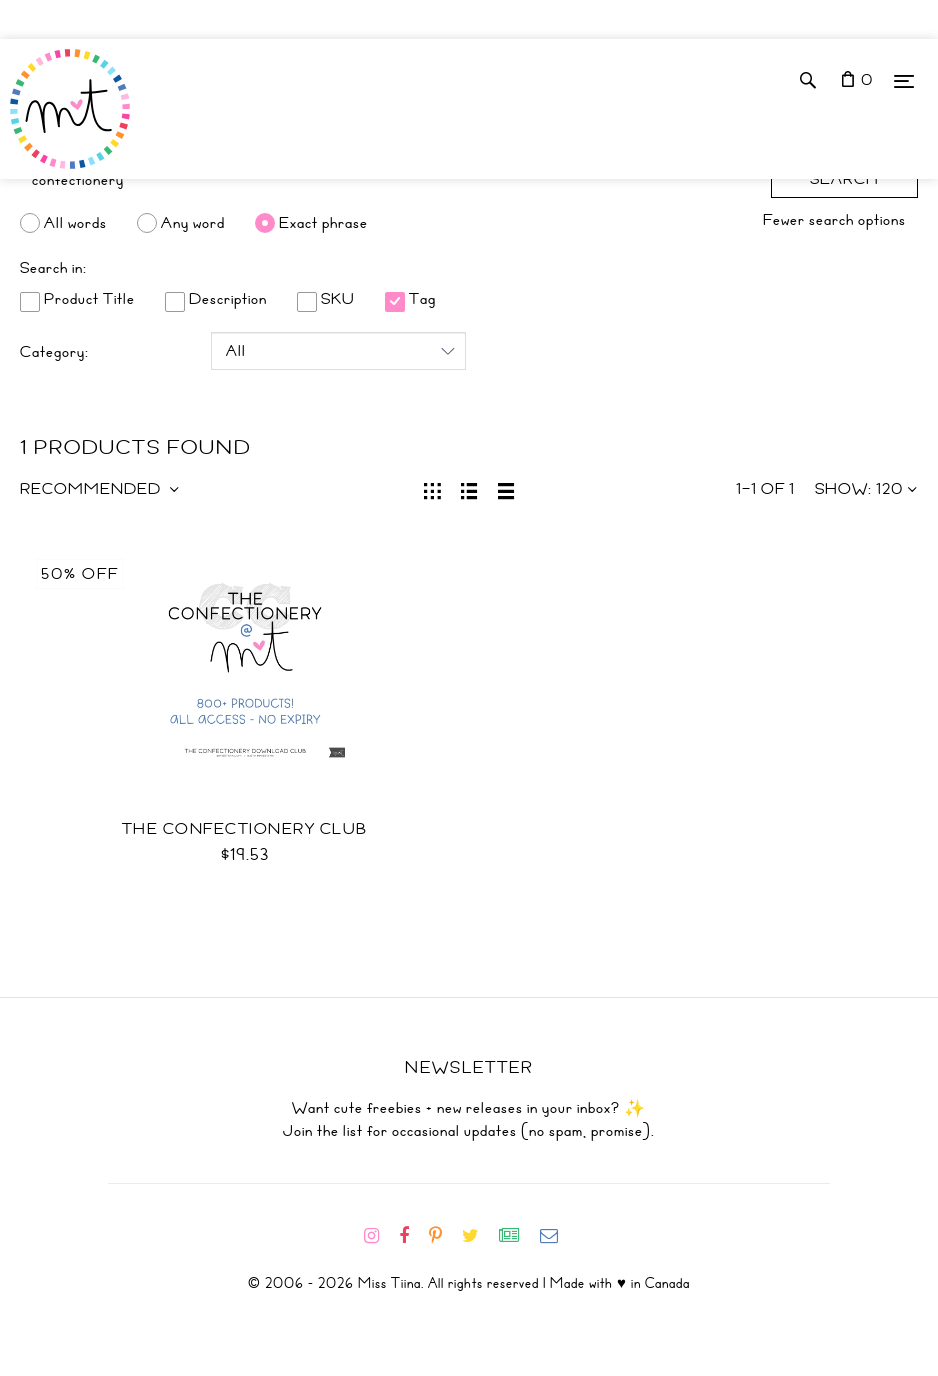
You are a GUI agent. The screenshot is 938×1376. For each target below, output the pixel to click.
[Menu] (904, 80)
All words (75, 223)
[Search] (385, 180)
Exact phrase (323, 223)
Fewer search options (834, 220)
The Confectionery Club (245, 829)
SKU (326, 299)
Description (216, 299)
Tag (410, 299)
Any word (193, 223)
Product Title (77, 299)
